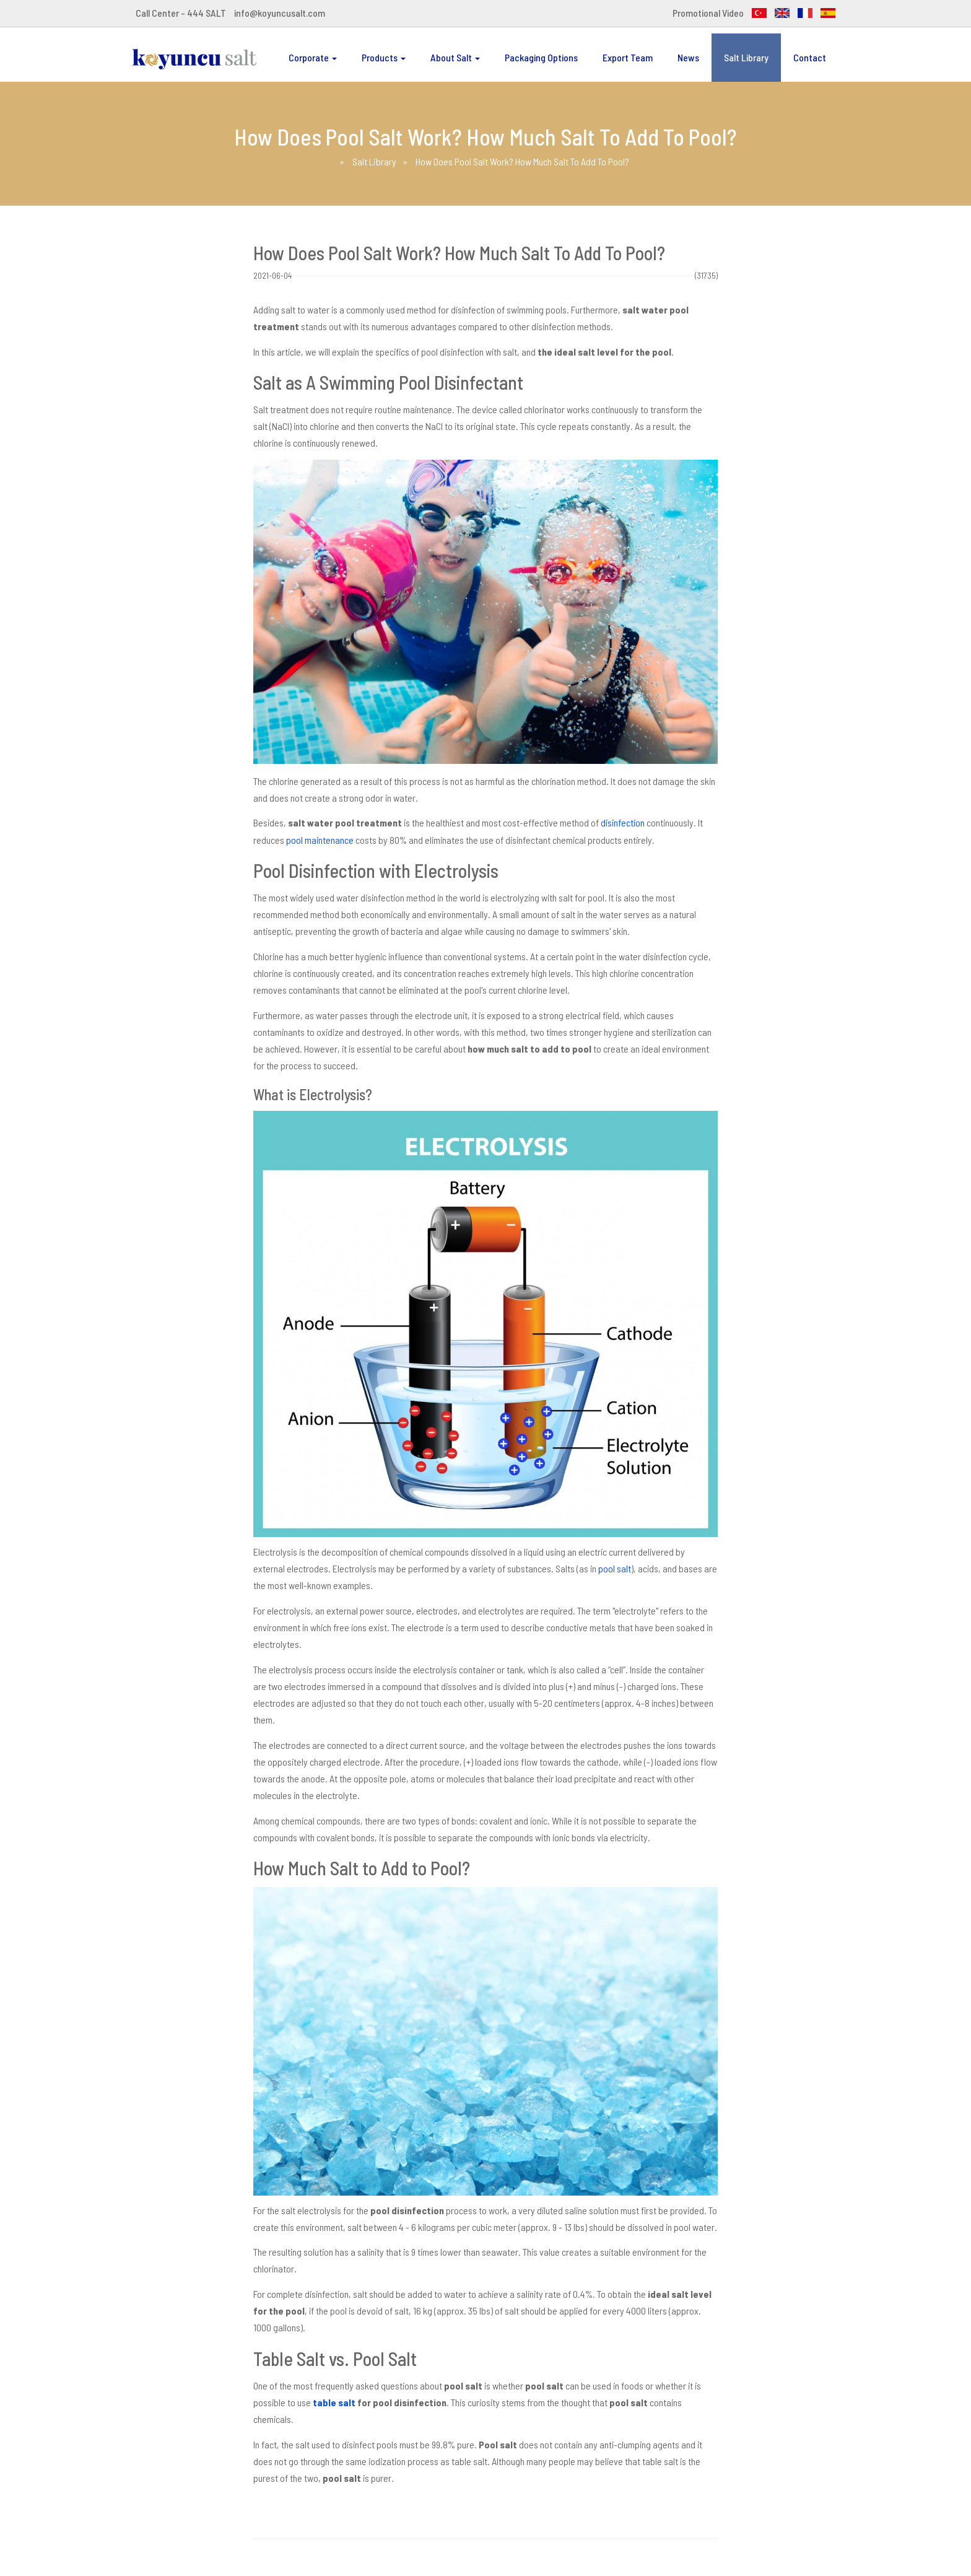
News (688, 57)
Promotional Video (708, 13)
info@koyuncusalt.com (279, 13)
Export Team (628, 57)
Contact (809, 57)
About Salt (455, 57)
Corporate (313, 57)
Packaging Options (541, 57)
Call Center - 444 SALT (181, 13)
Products (384, 57)
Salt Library (746, 57)
